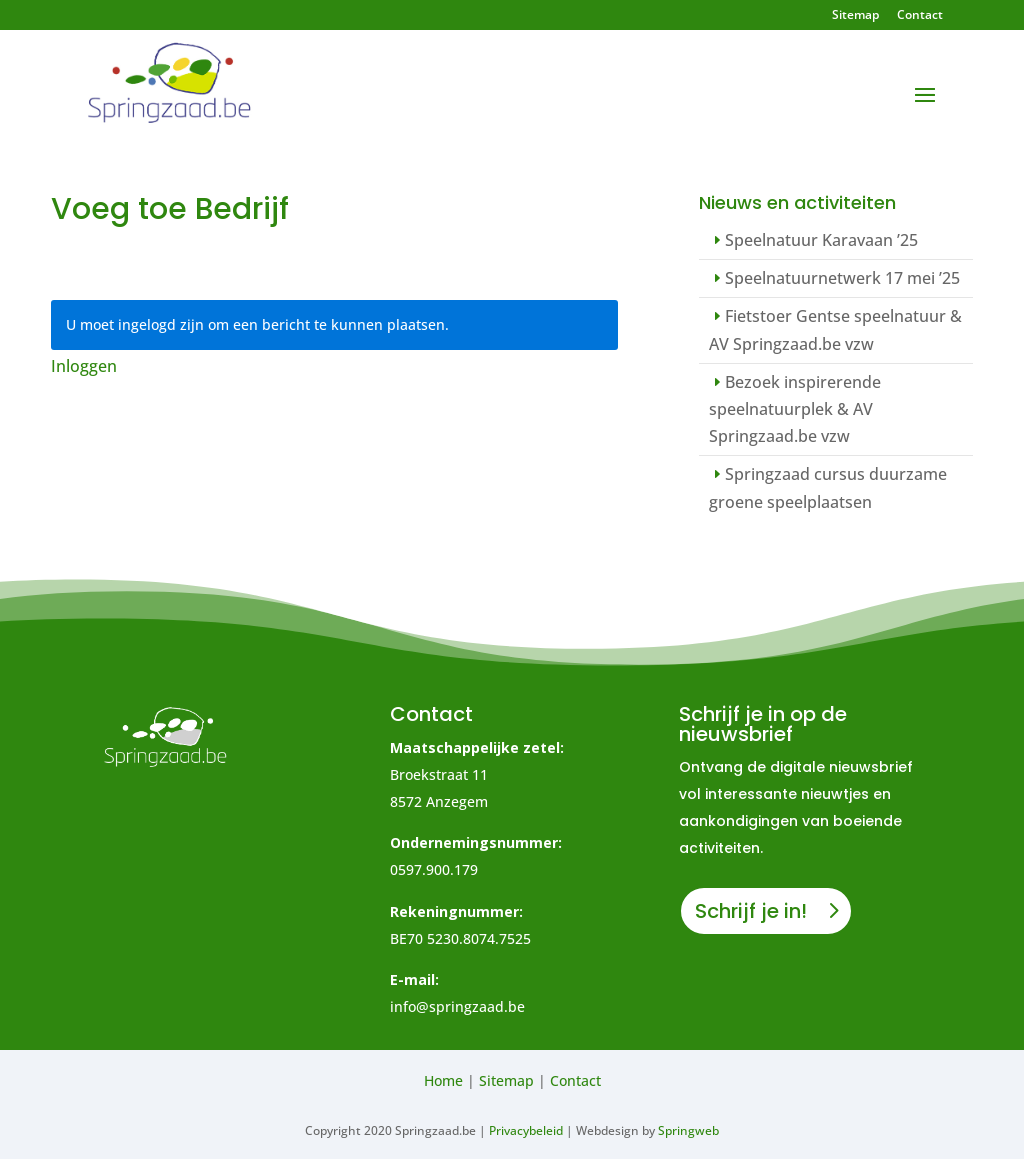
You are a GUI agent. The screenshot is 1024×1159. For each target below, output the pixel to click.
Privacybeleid (526, 1130)
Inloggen (84, 366)
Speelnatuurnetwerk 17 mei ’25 (842, 278)
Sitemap (855, 16)
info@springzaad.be (457, 1006)
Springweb (688, 1130)
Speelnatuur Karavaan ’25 (821, 240)
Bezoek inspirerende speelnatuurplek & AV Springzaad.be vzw (795, 409)
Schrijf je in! (751, 911)
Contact (920, 16)
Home (443, 1080)
